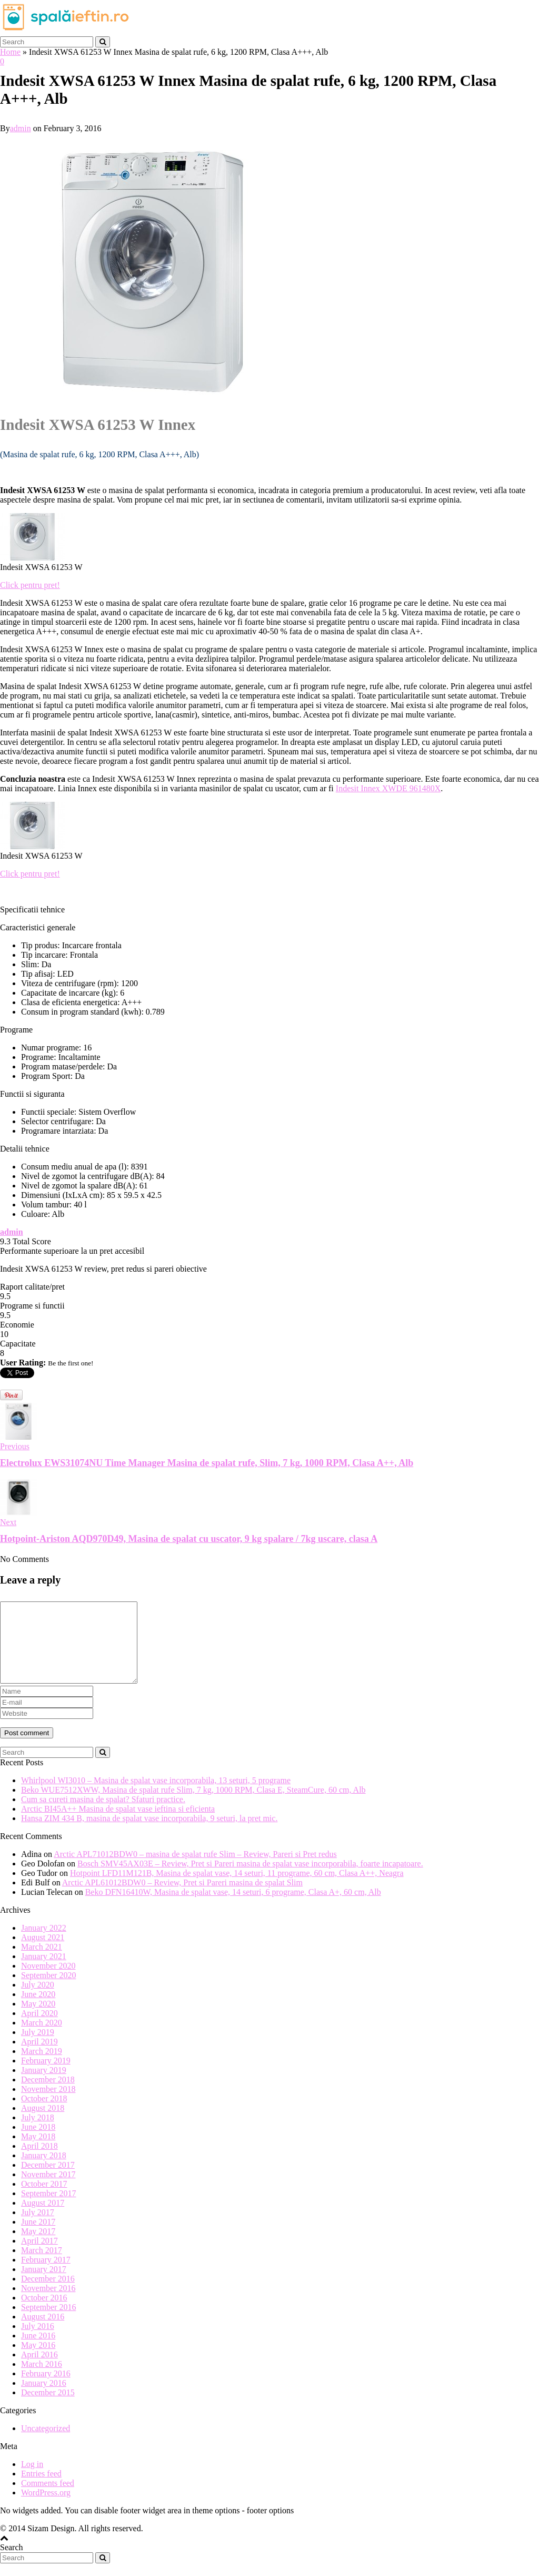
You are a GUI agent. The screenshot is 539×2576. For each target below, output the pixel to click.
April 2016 (39, 2370)
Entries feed (41, 2489)
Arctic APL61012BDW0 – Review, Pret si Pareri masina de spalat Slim (182, 1898)
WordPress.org (46, 2508)
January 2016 (43, 2398)
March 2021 (41, 1962)
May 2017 (38, 2247)
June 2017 (38, 2237)
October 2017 (44, 2199)
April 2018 (39, 2161)
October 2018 (44, 2114)
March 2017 (41, 2266)
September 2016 (48, 2322)
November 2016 (48, 2303)
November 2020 (48, 1981)
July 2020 (37, 2000)
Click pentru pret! (30, 585)
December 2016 (48, 2294)
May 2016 (38, 2360)
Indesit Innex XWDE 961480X (388, 788)
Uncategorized (45, 2444)
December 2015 (48, 2408)
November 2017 (48, 2190)
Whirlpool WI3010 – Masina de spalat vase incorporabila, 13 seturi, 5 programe (156, 1796)
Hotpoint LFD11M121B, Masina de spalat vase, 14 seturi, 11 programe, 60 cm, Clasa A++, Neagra (237, 1888)
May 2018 (38, 2152)
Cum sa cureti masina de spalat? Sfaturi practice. (103, 1815)
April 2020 (39, 2028)
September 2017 (48, 2209)
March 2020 (41, 2038)
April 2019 (39, 2057)
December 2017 (48, 2180)
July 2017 (37, 2228)
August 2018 (42, 2123)
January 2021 (43, 1972)
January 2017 (43, 2284)
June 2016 (38, 2351)
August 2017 (42, 2218)
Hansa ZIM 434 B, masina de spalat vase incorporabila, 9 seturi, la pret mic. (149, 1834)
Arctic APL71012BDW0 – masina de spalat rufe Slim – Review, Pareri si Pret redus (195, 1869)
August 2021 (42, 1953)
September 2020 (48, 1991)
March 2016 (41, 2379)
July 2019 (37, 2047)
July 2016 (37, 2341)
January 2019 (43, 2085)
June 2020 (38, 2009)
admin (20, 128)
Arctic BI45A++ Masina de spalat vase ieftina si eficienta (118, 1824)
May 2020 (38, 2019)
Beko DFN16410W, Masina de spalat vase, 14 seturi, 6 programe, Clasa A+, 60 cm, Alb (233, 1907)
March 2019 (41, 2066)
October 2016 (44, 2313)
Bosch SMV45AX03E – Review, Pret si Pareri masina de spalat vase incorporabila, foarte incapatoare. (250, 1879)
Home (10, 51)
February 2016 (46, 2389)
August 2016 (42, 2332)
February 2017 (46, 2275)
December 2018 (48, 2095)
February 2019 (46, 2076)
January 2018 (43, 2171)
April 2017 (39, 2256)
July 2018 (37, 2133)
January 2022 (43, 1943)
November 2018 (48, 2104)
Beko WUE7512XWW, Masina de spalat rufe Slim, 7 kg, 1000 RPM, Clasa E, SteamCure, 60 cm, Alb (193, 1805)
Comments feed (47, 2498)
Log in (32, 2479)
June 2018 (38, 2142)
